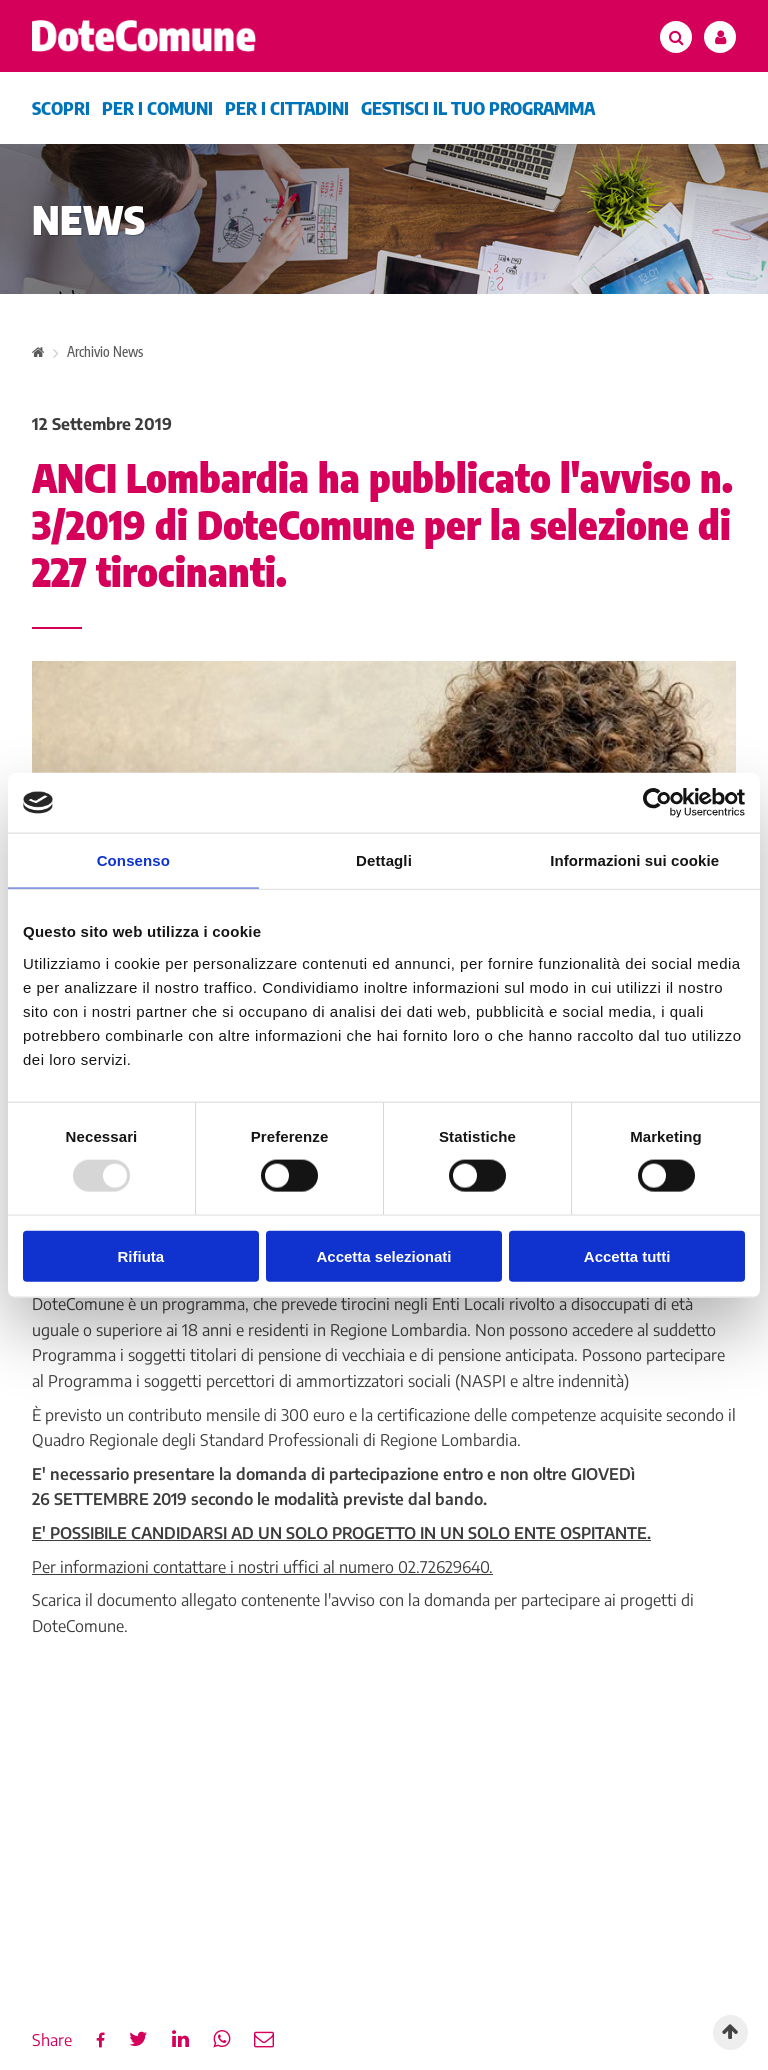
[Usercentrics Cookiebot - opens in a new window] (657, 803)
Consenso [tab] (133, 860)
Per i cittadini (287, 107)
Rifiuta (140, 1255)
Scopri (61, 107)
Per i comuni (157, 107)
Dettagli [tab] (384, 860)
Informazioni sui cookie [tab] (634, 860)
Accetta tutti (627, 1255)
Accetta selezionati (383, 1255)
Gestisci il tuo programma (478, 107)
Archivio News (105, 351)
